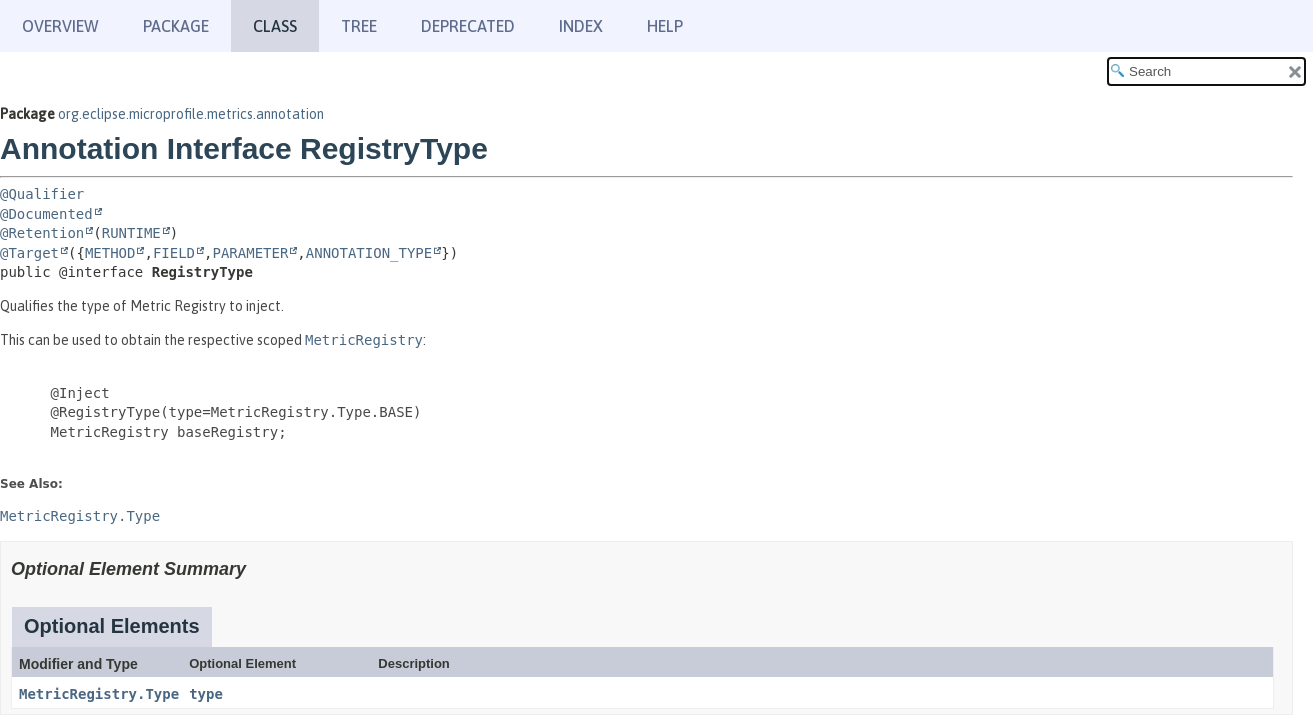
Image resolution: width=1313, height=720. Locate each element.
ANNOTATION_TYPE (369, 253)
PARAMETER (250, 253)
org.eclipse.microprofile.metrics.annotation (191, 114)
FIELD (174, 253)
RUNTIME (131, 233)
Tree (359, 26)
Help (665, 26)
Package (176, 26)
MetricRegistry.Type (99, 694)
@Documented (46, 214)
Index (581, 26)
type (206, 694)
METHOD (110, 253)
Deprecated (468, 26)
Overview (60, 26)
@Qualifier (42, 194)
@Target (29, 253)
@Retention (42, 233)
